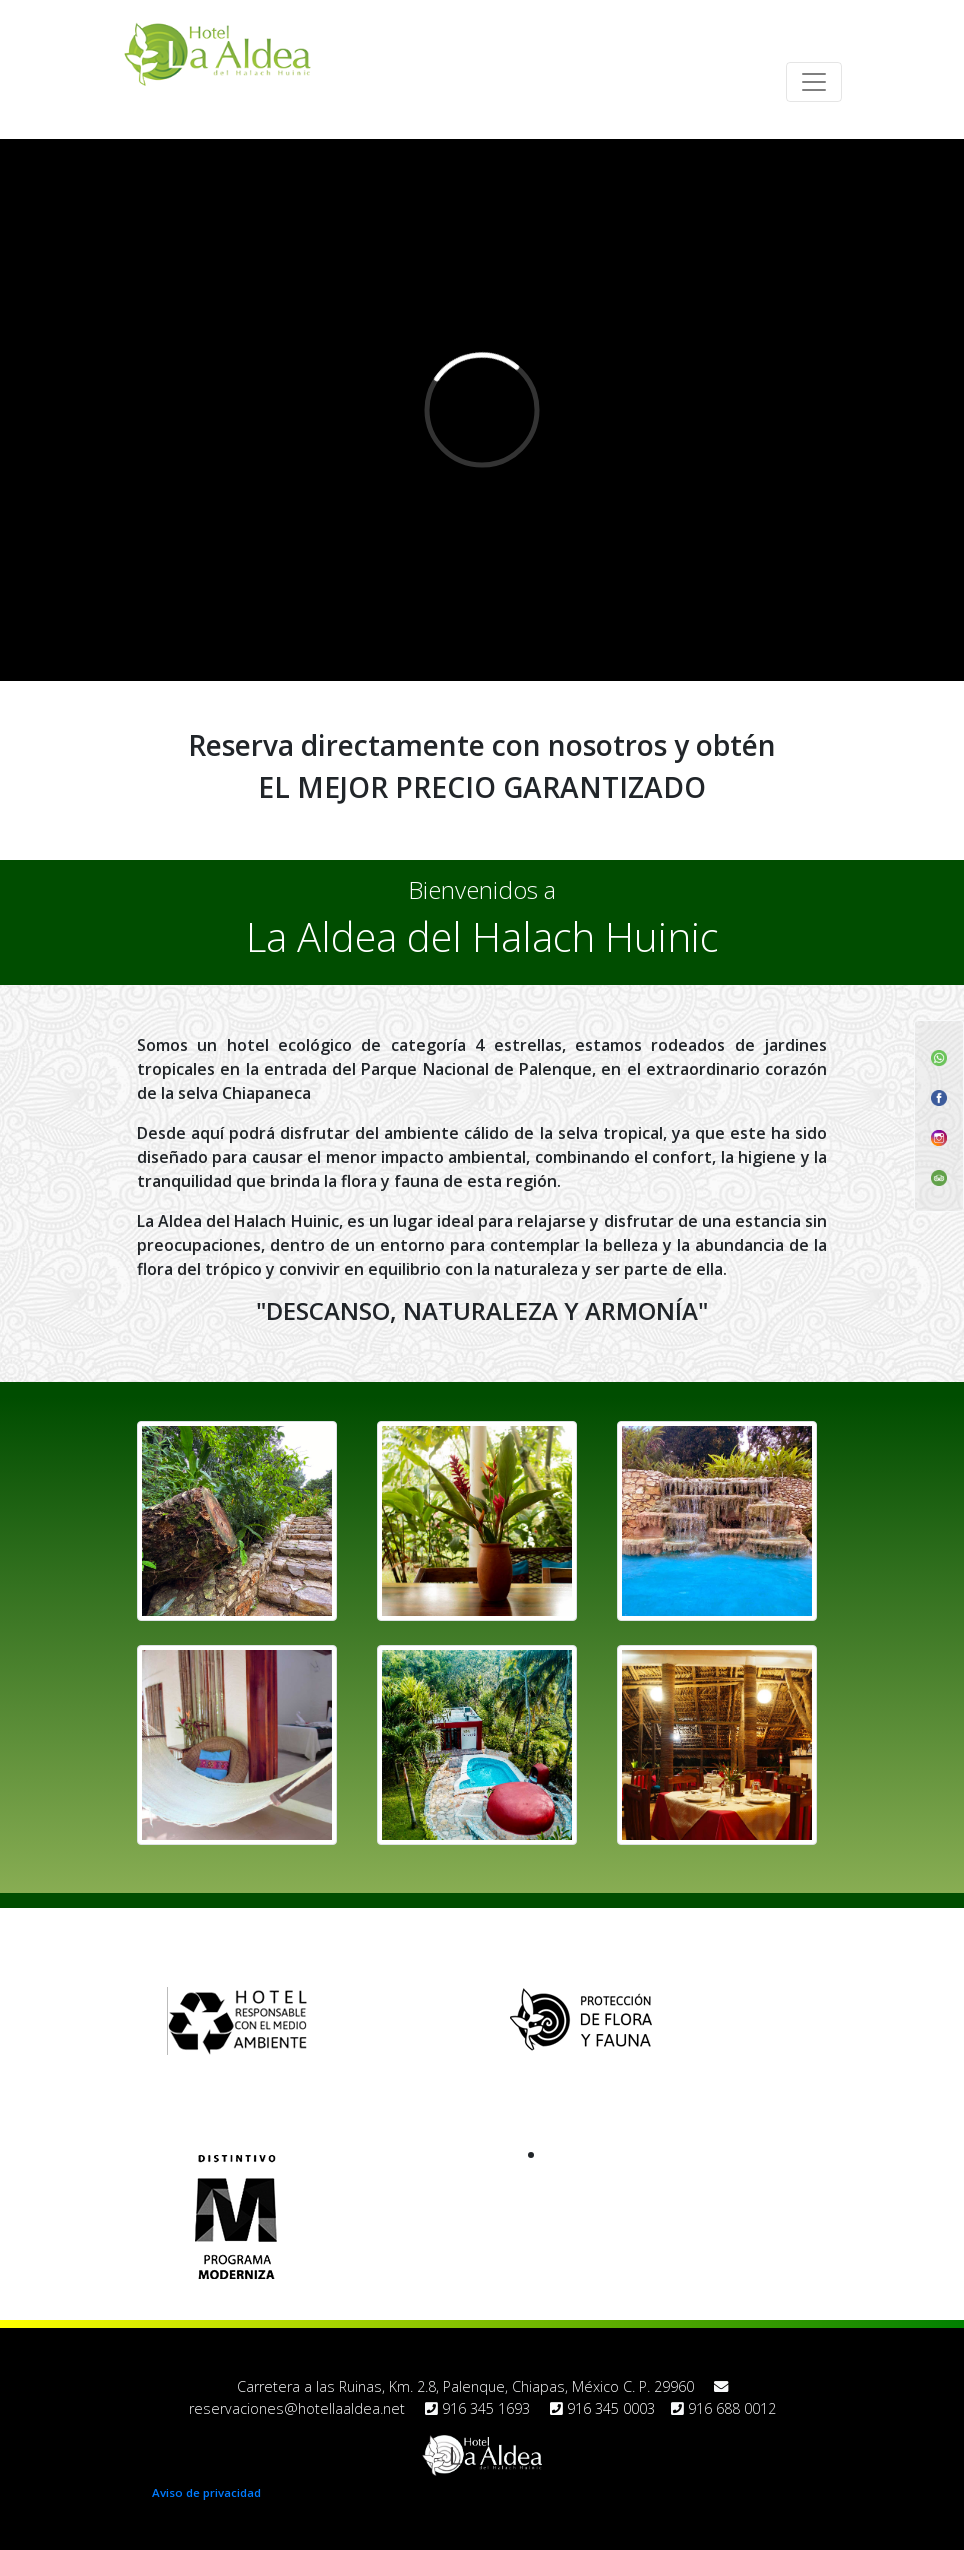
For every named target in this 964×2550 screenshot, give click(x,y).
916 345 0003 (602, 2408)
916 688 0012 (723, 2408)
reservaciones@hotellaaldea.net (297, 2408)
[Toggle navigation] (814, 82)
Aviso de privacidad (206, 2492)
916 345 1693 (477, 2408)
